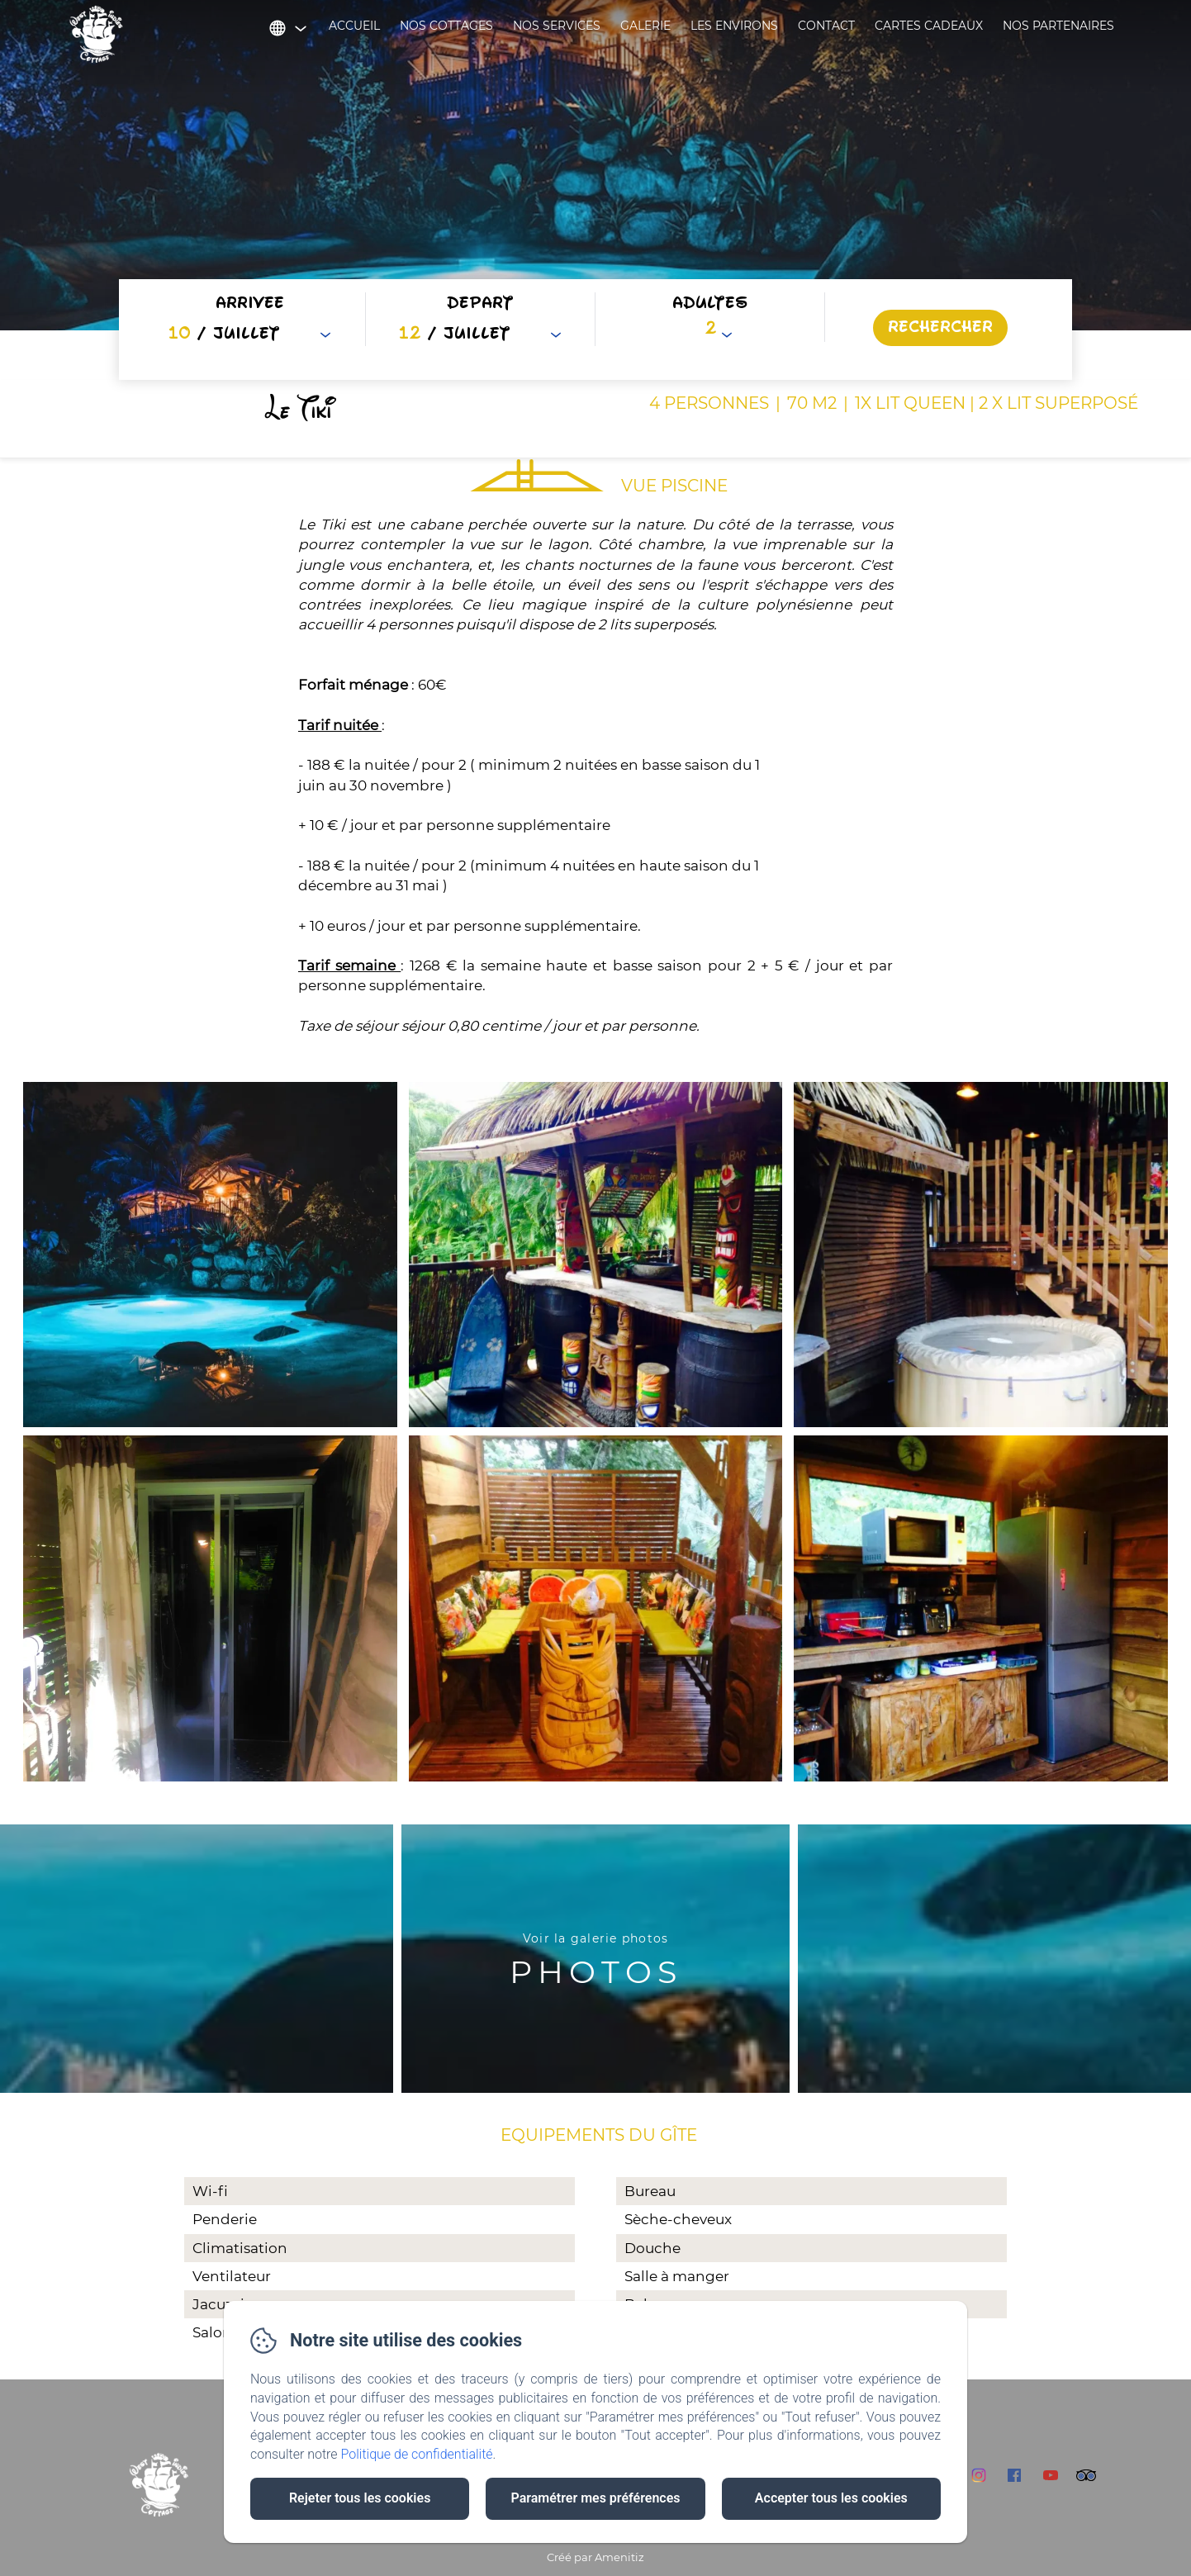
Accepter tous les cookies (831, 2498)
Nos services (556, 25)
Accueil (354, 25)
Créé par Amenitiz (595, 2557)
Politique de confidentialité (417, 2454)
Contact (826, 25)
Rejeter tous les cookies (359, 2498)
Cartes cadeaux (929, 25)
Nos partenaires (1058, 25)
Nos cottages (446, 25)
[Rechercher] (940, 328)
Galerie (645, 25)
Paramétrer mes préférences (595, 2498)
